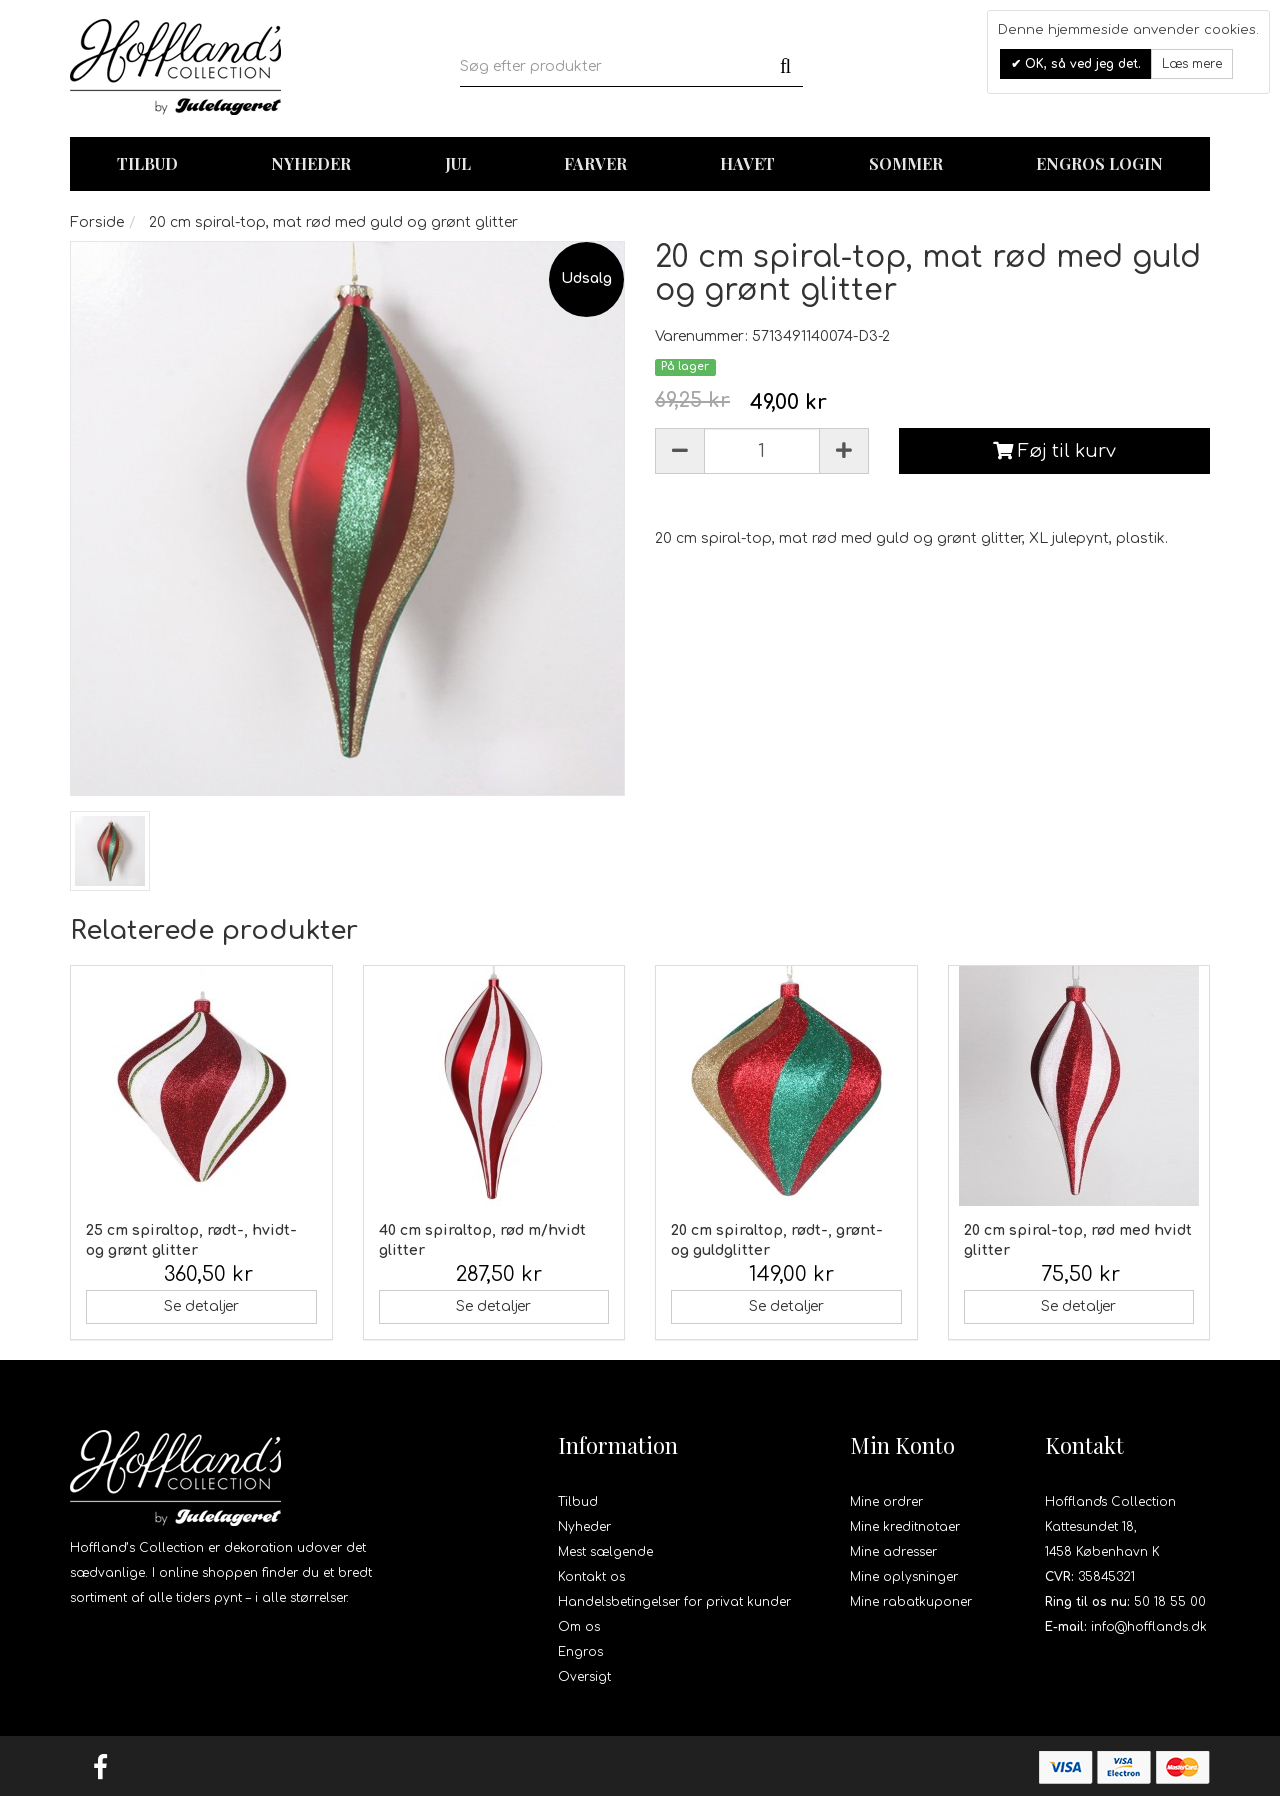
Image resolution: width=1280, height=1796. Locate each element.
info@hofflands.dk (1149, 1627)
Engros (580, 1652)
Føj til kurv (1054, 451)
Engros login (1099, 163)
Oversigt (584, 1677)
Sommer (906, 163)
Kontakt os (591, 1577)
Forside (97, 222)
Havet (747, 163)
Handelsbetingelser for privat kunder (674, 1602)
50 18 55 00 (1170, 1602)
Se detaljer (201, 1306)
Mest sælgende (605, 1552)
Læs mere (1192, 64)
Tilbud (578, 1502)
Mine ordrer (886, 1502)
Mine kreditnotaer (905, 1527)
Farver (595, 163)
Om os (579, 1627)
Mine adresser (893, 1552)
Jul (458, 163)
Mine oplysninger (904, 1577)
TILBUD (147, 163)
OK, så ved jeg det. (1081, 64)
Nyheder (311, 163)
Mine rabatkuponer (911, 1602)
